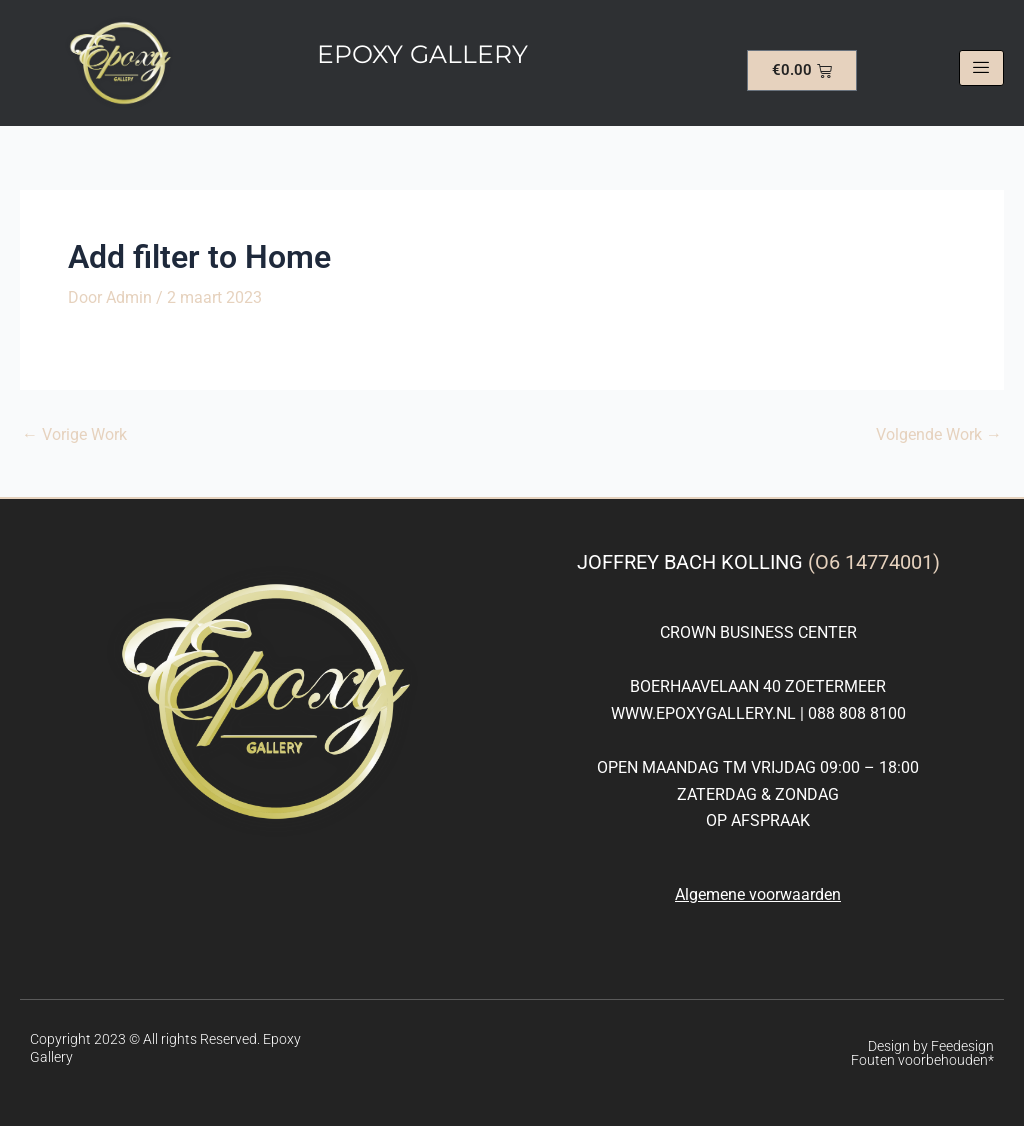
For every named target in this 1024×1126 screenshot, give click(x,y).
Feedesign (962, 1046)
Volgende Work (939, 435)
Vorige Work (74, 435)
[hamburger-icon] (981, 68)
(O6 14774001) (874, 562)
